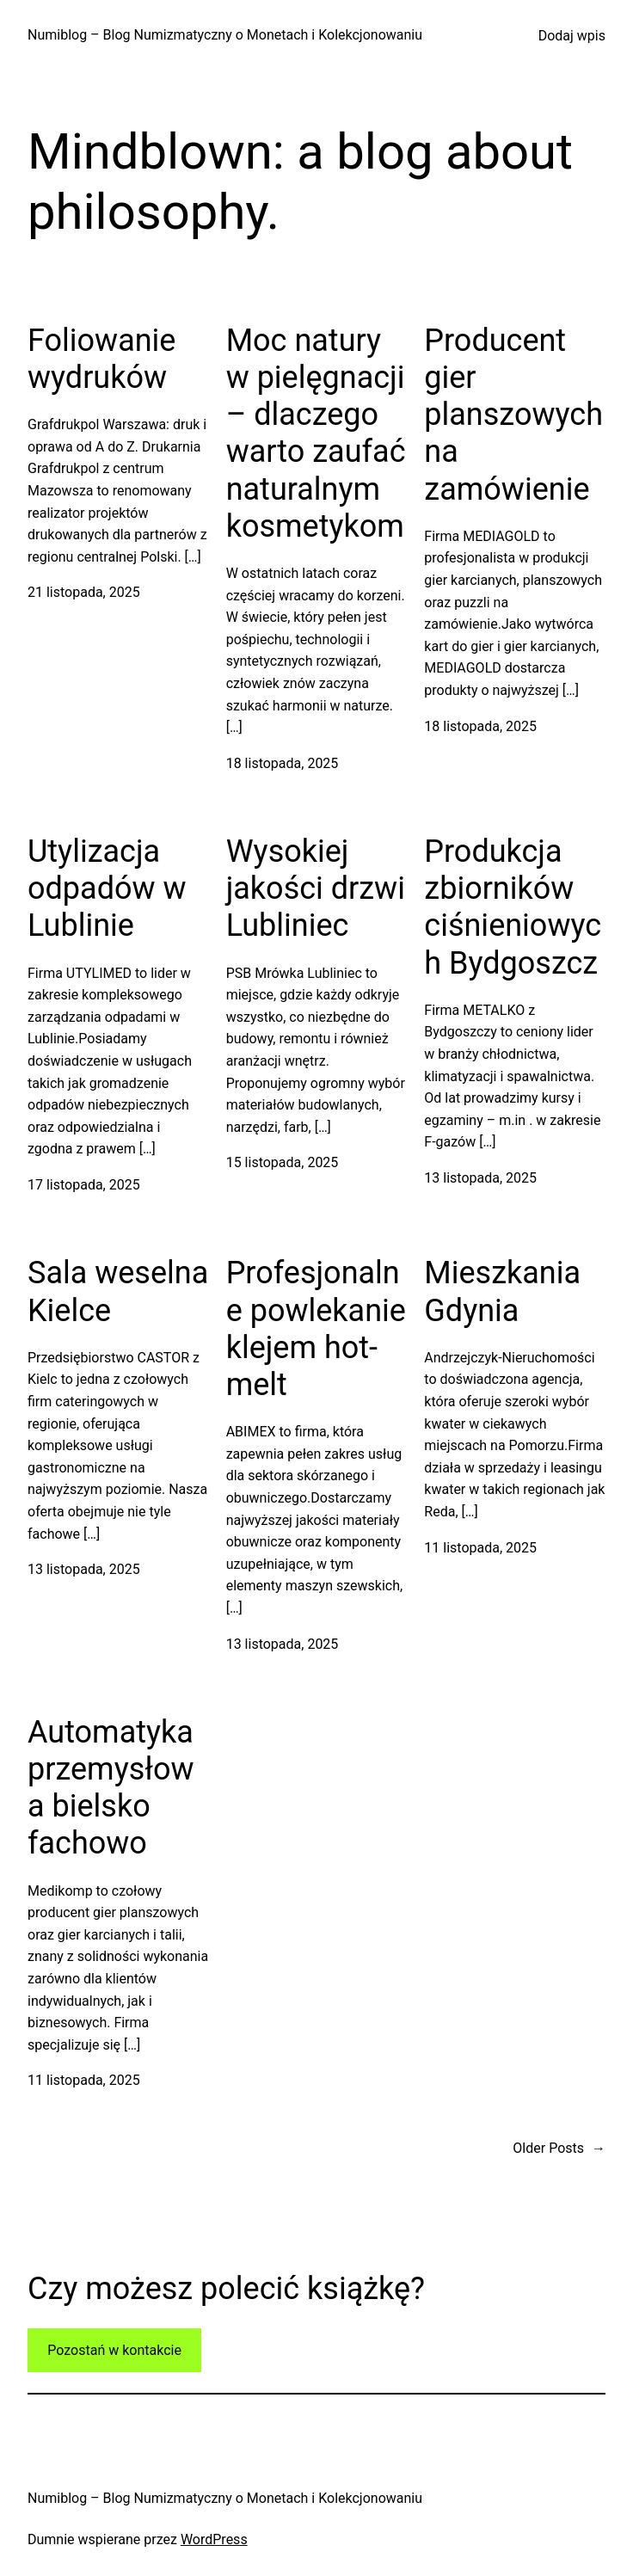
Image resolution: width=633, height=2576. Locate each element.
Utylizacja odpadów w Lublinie (107, 888)
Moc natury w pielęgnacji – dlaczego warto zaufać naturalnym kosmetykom (316, 433)
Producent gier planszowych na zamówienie (513, 415)
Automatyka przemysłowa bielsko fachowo (111, 1788)
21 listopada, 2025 (84, 592)
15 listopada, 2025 (282, 1162)
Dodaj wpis (571, 36)
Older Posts (559, 2148)
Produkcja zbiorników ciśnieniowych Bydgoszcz (512, 907)
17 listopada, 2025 (84, 1185)
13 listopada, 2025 (480, 1178)
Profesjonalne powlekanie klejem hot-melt (316, 1329)
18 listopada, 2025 (282, 763)
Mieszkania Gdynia (502, 1291)
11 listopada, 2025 (480, 1548)
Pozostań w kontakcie (114, 2350)
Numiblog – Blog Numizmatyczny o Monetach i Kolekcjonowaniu (225, 35)
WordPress (214, 2539)
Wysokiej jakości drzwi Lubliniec (315, 888)
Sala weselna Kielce (118, 1291)
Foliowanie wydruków (101, 359)
